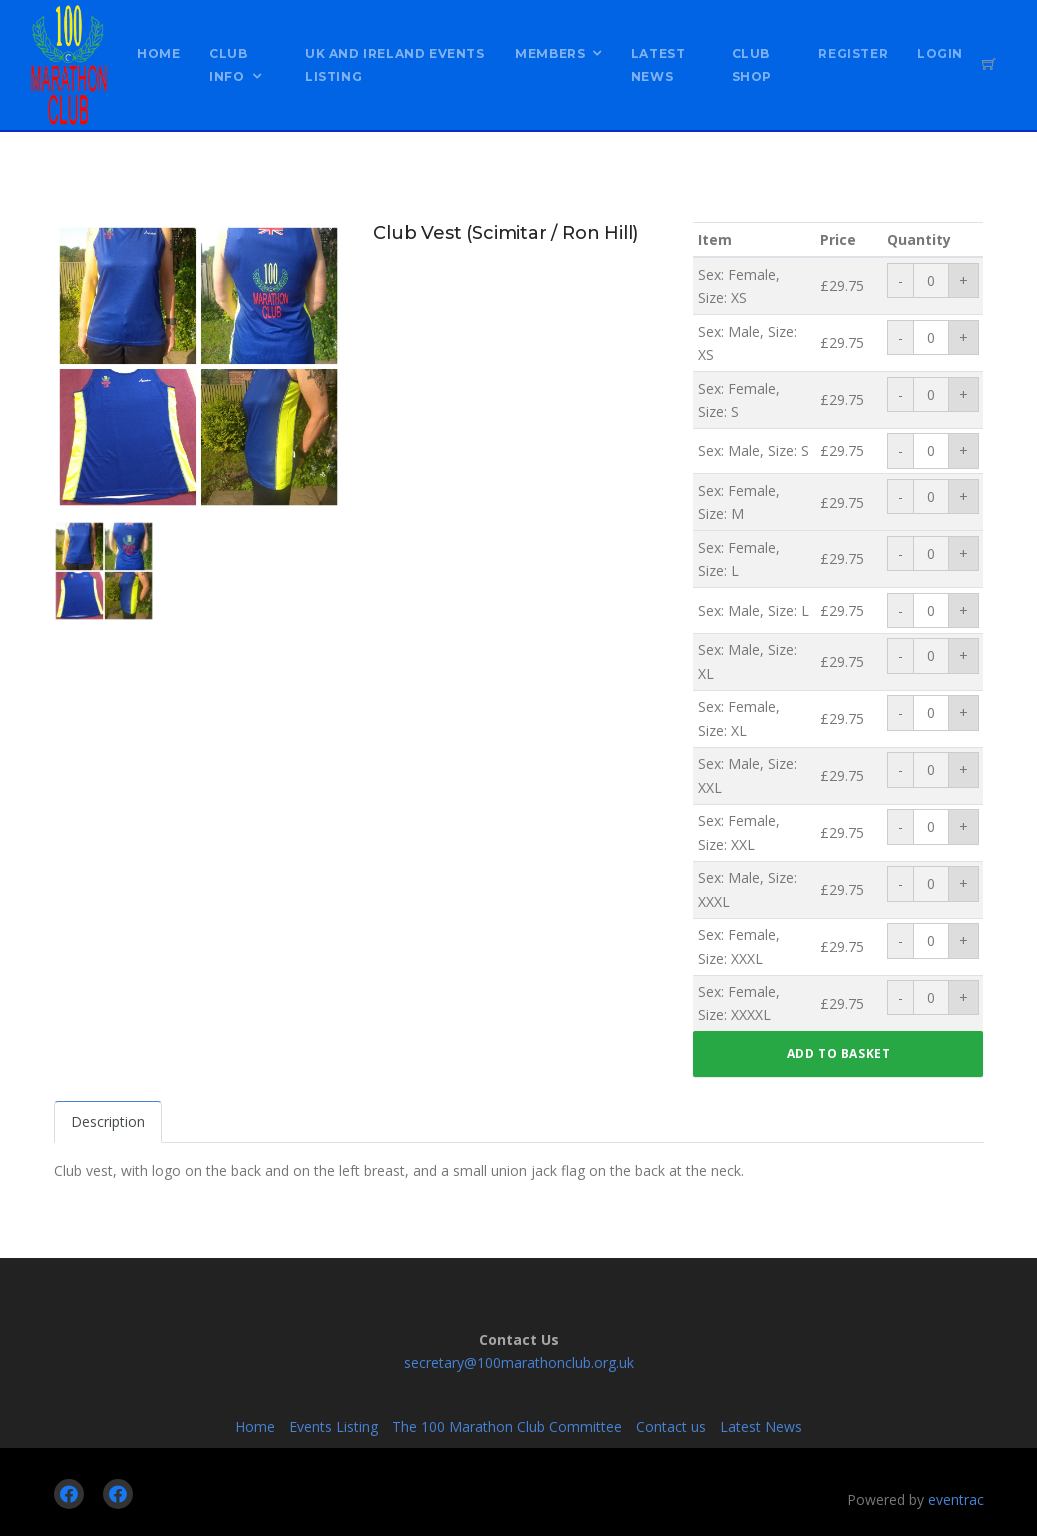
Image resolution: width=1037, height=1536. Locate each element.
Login (940, 53)
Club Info (228, 65)
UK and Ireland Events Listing (395, 65)
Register (853, 53)
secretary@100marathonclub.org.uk (519, 1362)
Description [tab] (108, 1121)
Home (158, 53)
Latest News (658, 65)
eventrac (956, 1499)
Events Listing (333, 1426)
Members (550, 53)
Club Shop (752, 65)
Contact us (671, 1426)
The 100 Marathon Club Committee (507, 1426)
